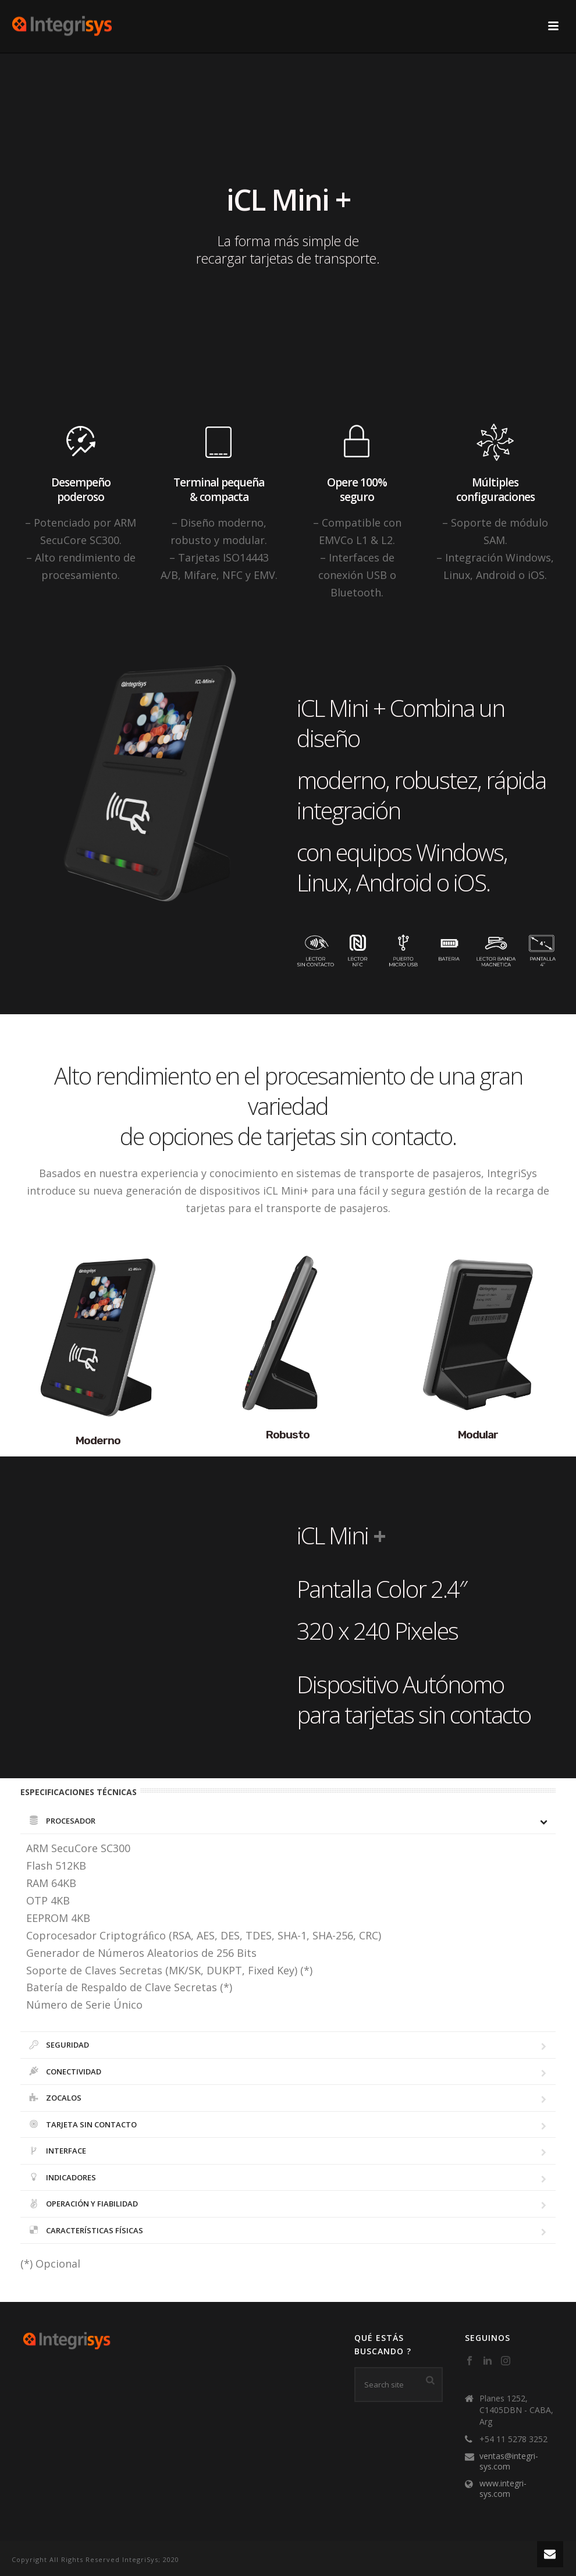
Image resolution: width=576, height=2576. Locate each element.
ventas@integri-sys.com (508, 2461)
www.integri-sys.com (503, 2488)
